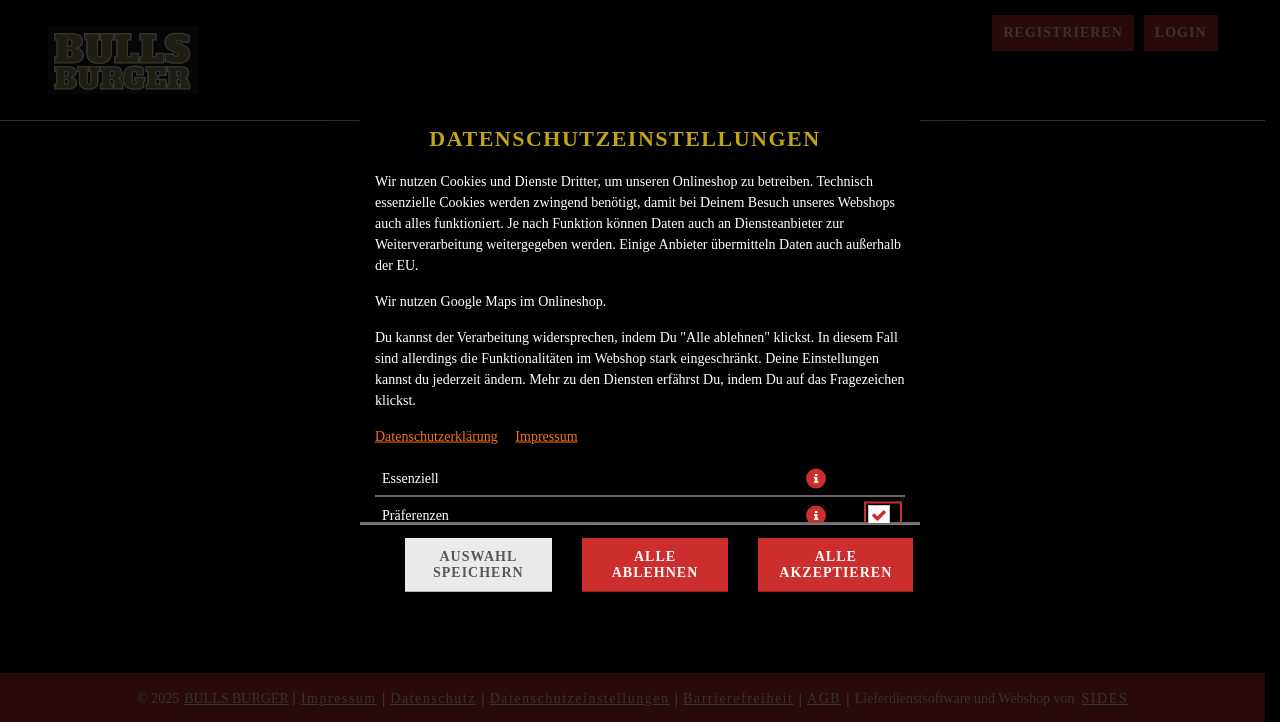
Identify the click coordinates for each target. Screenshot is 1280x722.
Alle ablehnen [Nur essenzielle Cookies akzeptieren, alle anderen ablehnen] (655, 564)
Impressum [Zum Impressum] (546, 436)
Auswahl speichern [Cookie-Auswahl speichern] (478, 564)
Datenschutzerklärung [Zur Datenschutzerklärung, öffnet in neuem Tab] (436, 436)
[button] (816, 479)
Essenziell (410, 478)
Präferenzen (415, 515)
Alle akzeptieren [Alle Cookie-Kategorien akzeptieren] (835, 564)
